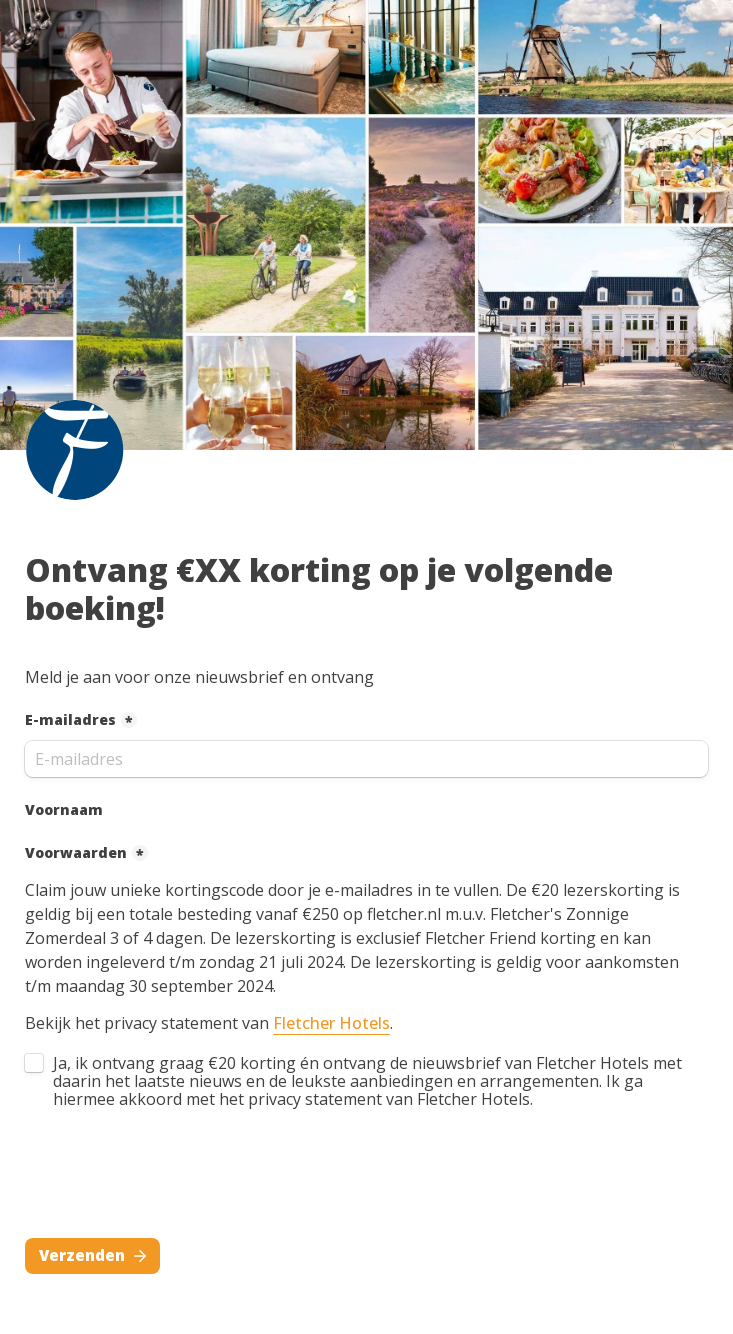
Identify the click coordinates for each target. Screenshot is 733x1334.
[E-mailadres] (366, 759)
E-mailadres (70, 719)
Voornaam (64, 809)
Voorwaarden (76, 852)
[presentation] (177, 1178)
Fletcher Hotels (331, 1023)
